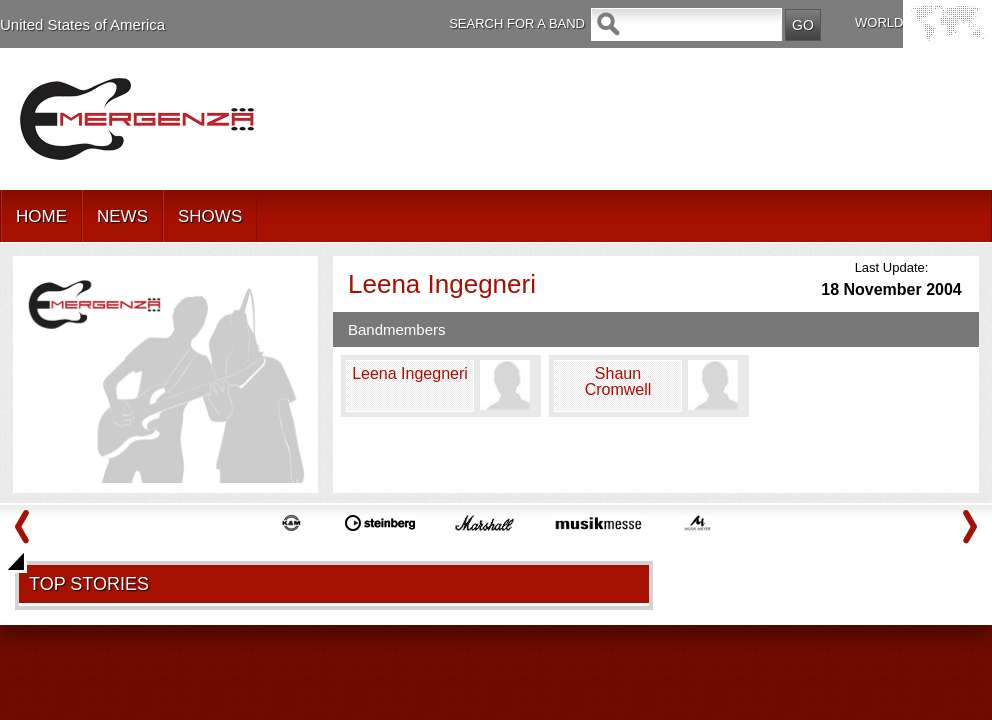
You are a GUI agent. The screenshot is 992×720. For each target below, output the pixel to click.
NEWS (122, 216)
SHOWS (210, 216)
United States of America (82, 24)
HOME (41, 216)
